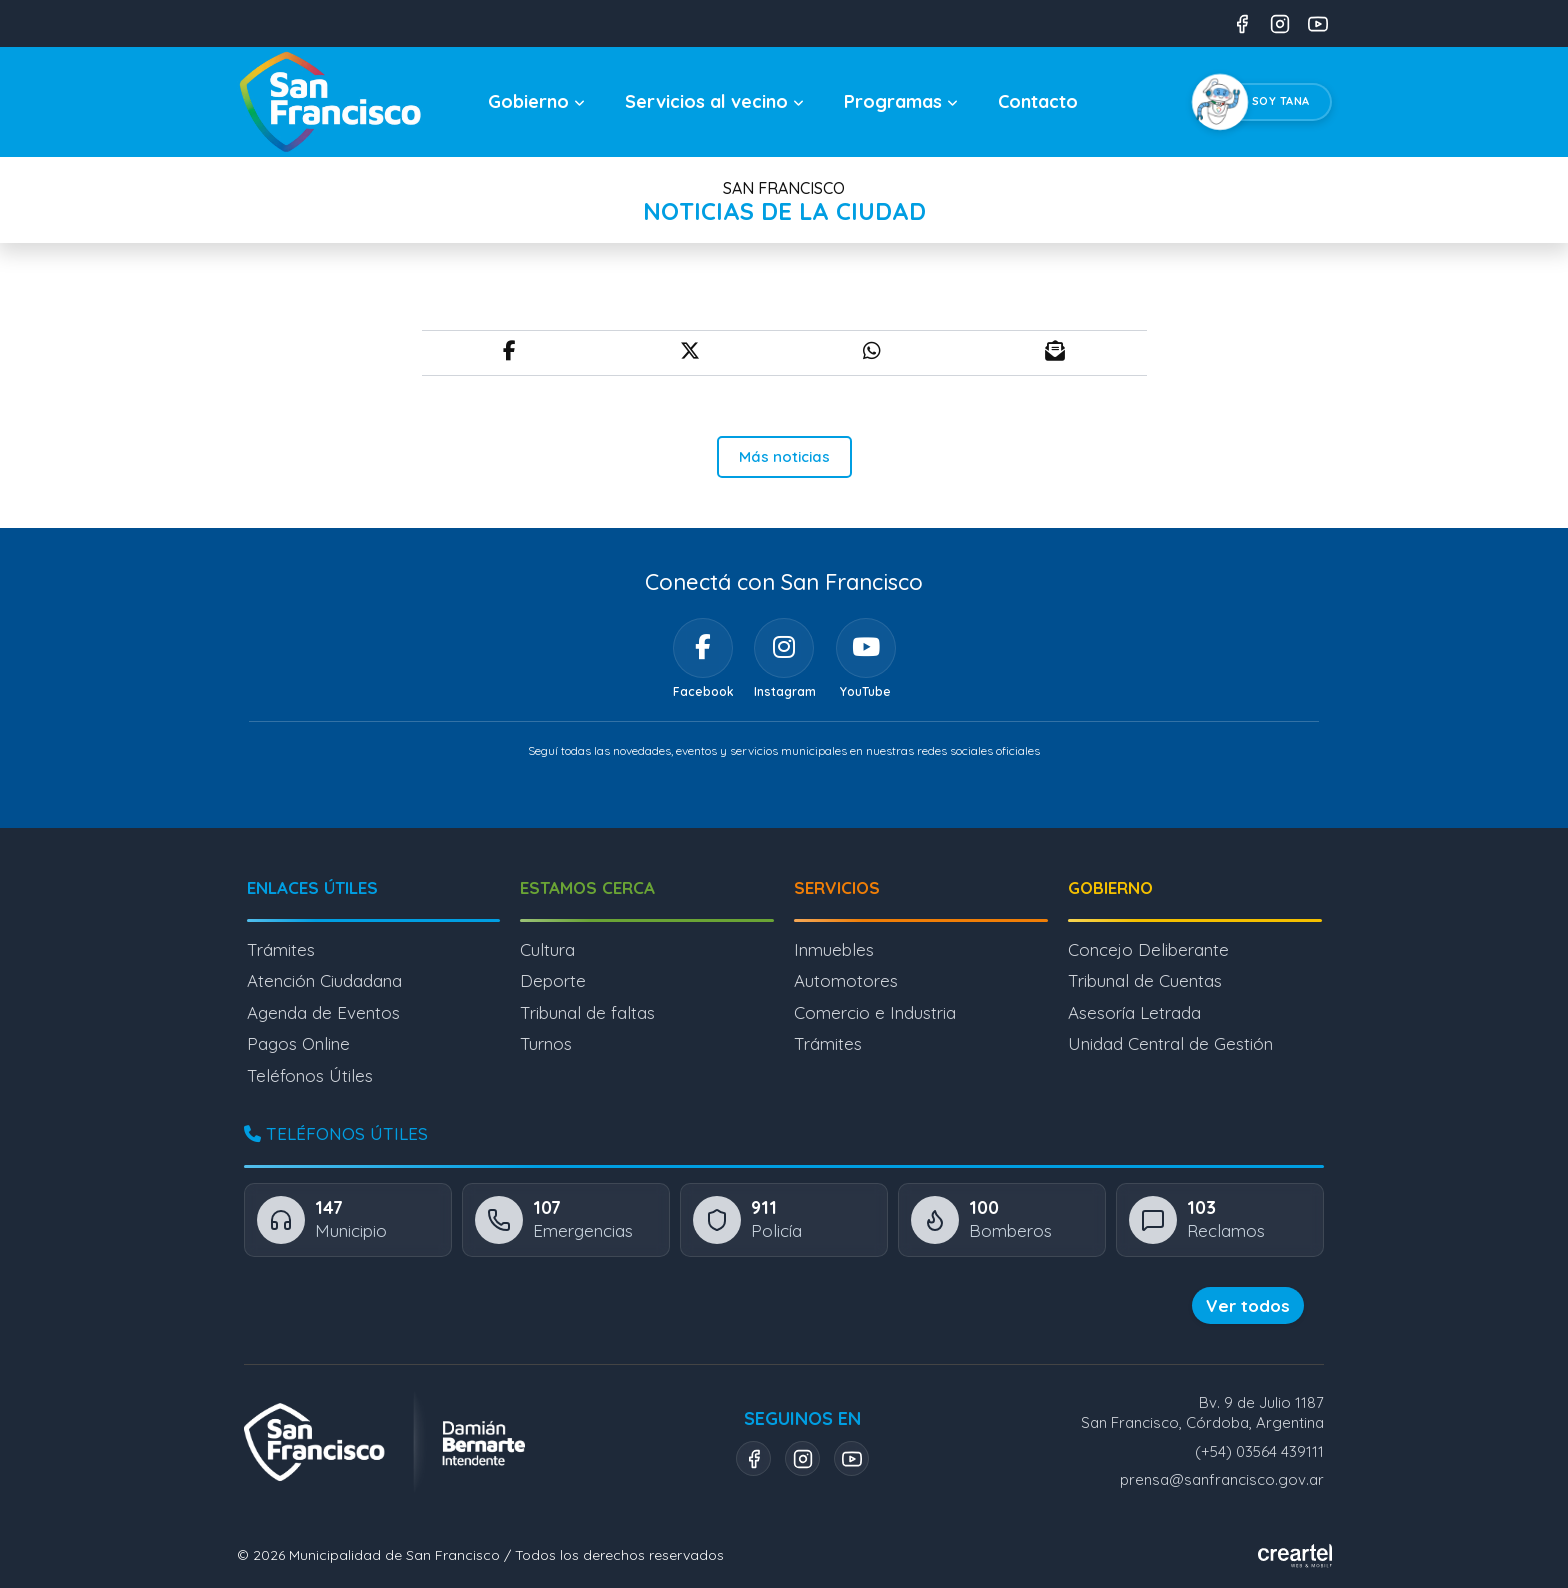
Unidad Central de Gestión (1170, 1043)
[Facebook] (703, 648)
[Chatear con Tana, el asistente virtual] (1266, 102)
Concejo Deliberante (1148, 949)
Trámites (281, 949)
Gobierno (536, 101)
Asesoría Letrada (1134, 1012)
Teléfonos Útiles (310, 1075)
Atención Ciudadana (324, 980)
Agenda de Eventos (323, 1012)
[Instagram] (784, 648)
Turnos (546, 1043)
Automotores (846, 980)
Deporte (553, 980)
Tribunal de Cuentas (1145, 980)
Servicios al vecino (714, 101)
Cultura (547, 949)
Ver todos (1248, 1305)
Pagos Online (298, 1043)
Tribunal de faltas (587, 1012)
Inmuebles (834, 949)
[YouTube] (866, 648)
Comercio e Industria (875, 1012)
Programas (901, 101)
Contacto (1038, 101)
